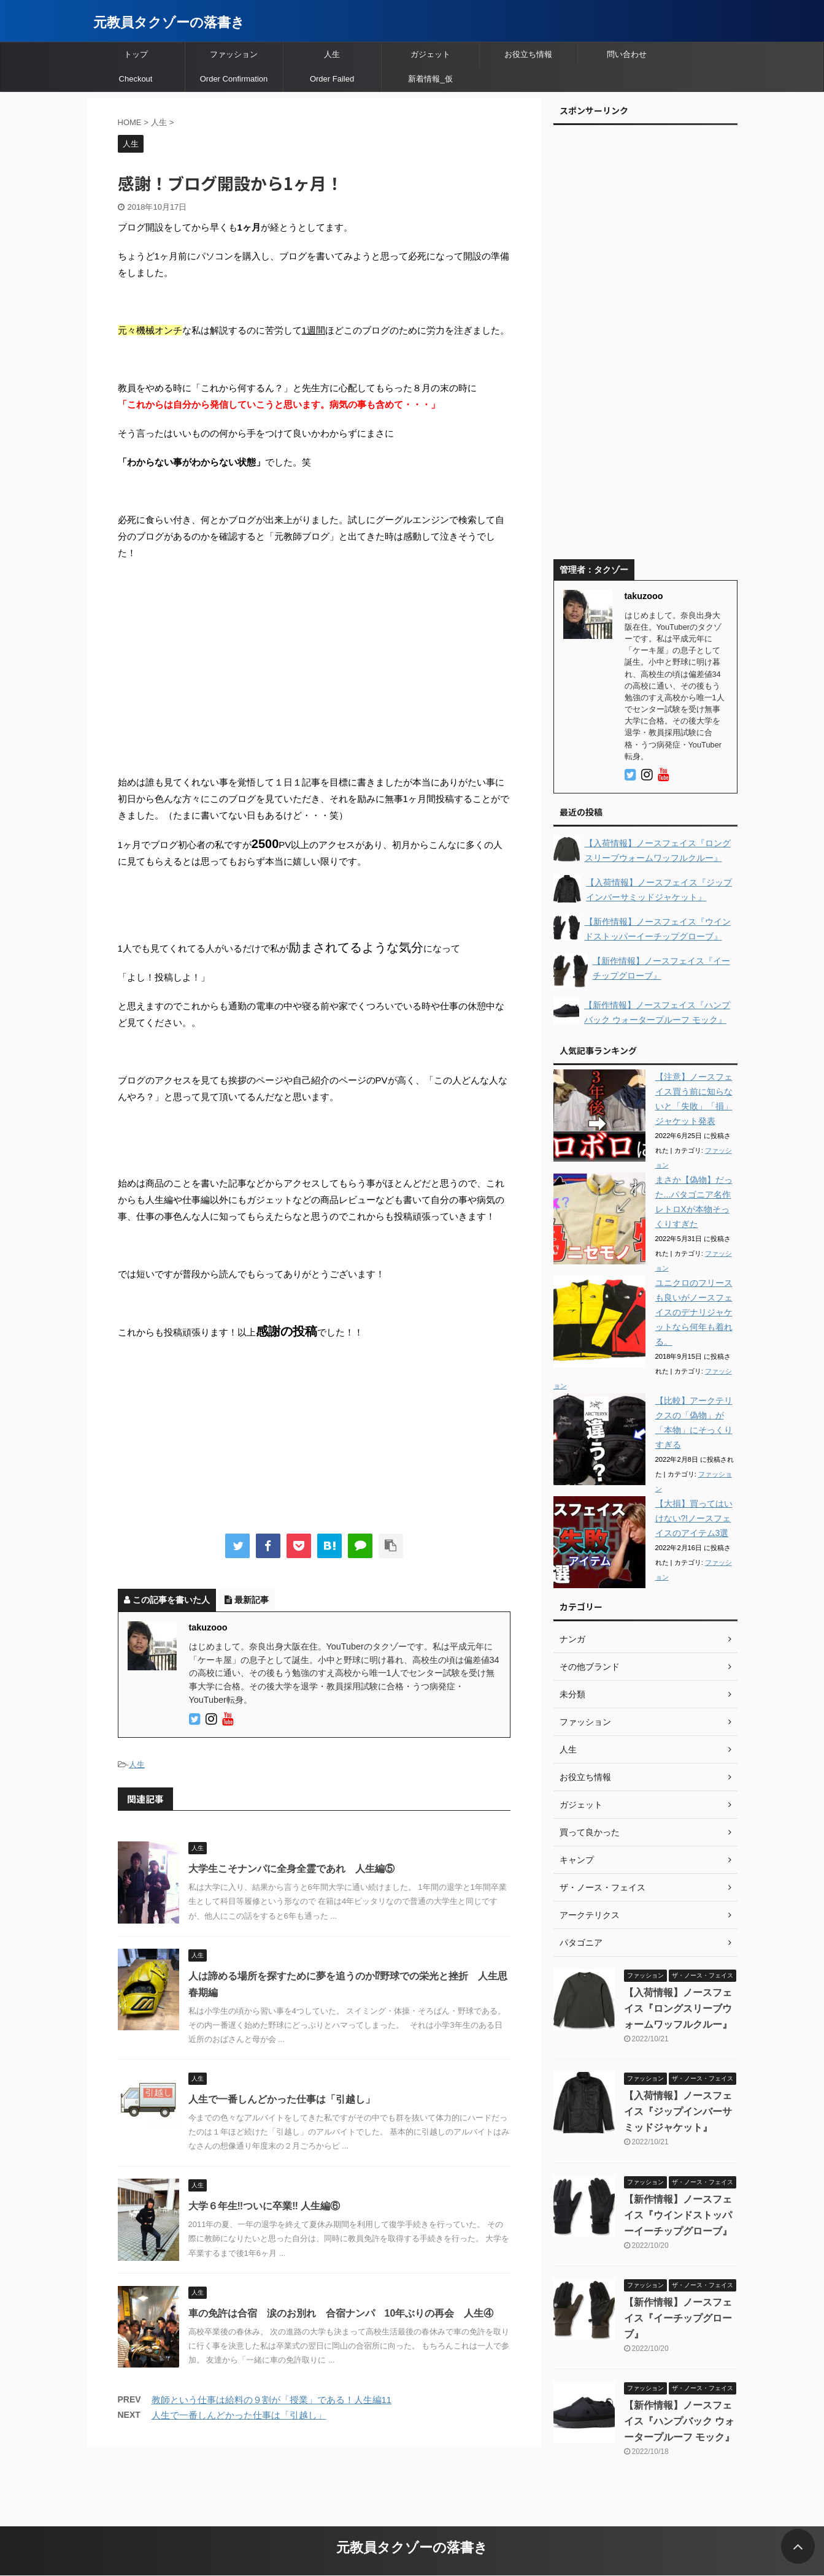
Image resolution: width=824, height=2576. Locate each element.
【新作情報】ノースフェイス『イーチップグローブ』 (678, 2318)
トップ (136, 54)
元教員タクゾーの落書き (169, 22)
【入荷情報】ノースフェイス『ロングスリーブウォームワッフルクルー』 (678, 2008)
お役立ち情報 (528, 54)
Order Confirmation (234, 78)
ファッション (234, 54)
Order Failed (332, 78)
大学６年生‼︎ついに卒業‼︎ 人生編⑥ (264, 2206)
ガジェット (430, 54)
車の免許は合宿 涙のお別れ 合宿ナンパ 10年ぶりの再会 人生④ (341, 2313)
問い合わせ (627, 54)
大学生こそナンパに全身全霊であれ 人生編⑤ (291, 1868)
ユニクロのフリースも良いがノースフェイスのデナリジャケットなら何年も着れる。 (694, 1312)
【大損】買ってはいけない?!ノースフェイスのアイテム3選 (694, 1518)
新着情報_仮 (430, 78)
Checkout (136, 78)
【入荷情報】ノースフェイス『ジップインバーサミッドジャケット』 (678, 2111)
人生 (332, 54)
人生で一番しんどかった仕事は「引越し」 (281, 2099)
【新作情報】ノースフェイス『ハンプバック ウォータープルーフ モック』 (679, 2421)
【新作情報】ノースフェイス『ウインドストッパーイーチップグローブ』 (678, 2215)
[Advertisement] (314, 659)
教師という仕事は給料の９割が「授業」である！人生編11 (272, 2399)
